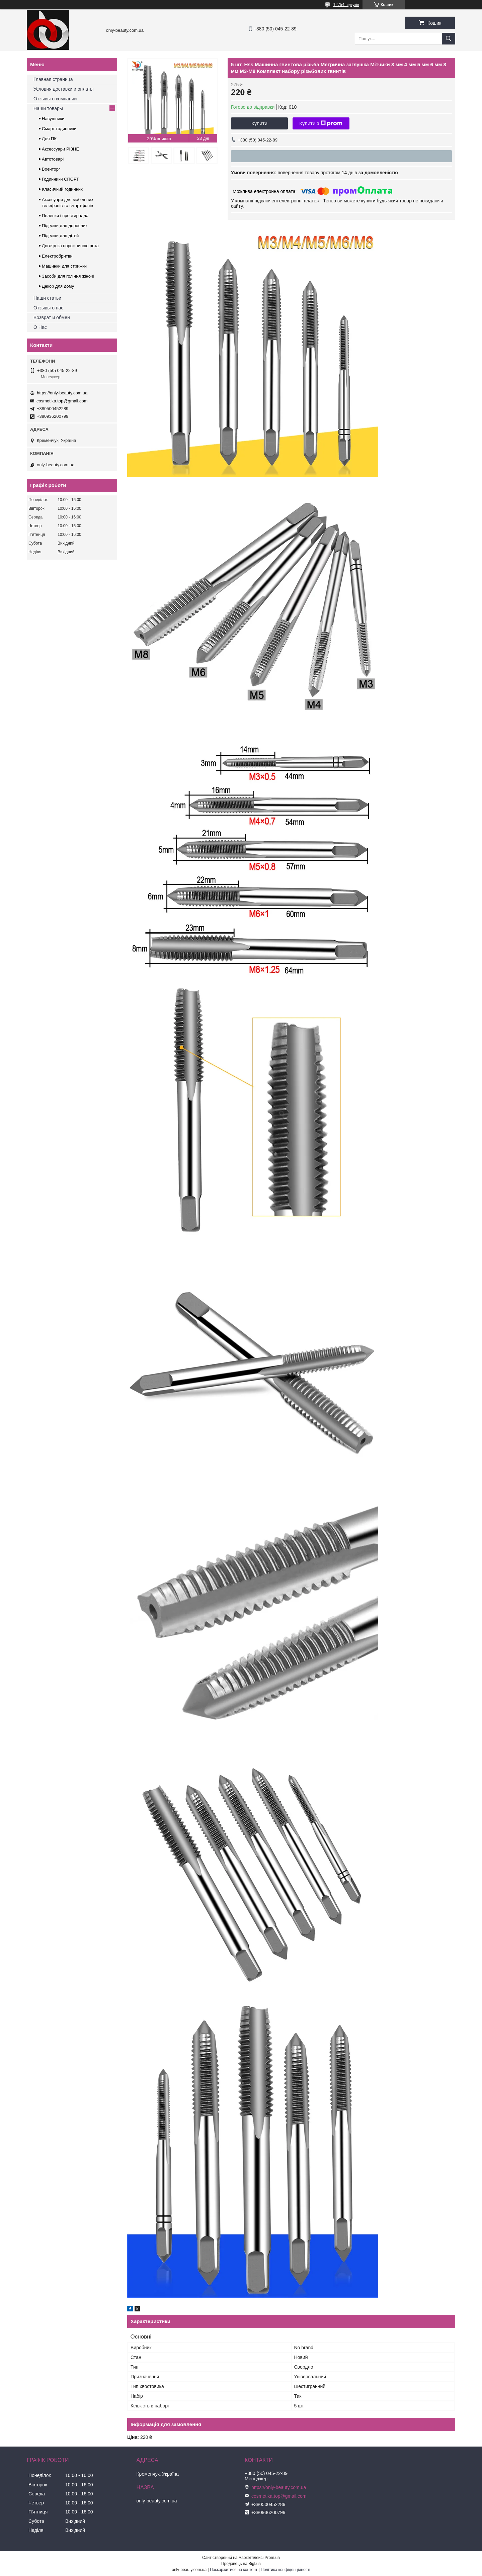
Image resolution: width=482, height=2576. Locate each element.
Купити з (320, 123)
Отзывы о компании (55, 98)
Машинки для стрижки (64, 266)
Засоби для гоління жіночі (68, 276)
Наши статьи (47, 298)
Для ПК (49, 138)
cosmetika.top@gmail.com (62, 400)
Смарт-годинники (59, 128)
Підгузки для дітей (60, 235)
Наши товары (48, 108)
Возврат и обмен (51, 317)
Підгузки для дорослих (65, 225)
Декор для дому (58, 286)
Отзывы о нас (48, 307)
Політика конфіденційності (285, 2569)
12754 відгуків (346, 4)
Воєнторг (51, 169)
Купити (259, 123)
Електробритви (57, 256)
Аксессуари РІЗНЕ (60, 149)
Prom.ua (272, 2557)
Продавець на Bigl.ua (241, 2563)
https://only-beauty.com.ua (62, 392)
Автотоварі (53, 159)
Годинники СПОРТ (60, 179)
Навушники (53, 118)
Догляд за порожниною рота (70, 245)
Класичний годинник (62, 189)
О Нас (40, 327)
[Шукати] (448, 38)
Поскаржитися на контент (233, 2569)
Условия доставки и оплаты (63, 89)
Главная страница (53, 79)
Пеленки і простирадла (65, 215)
